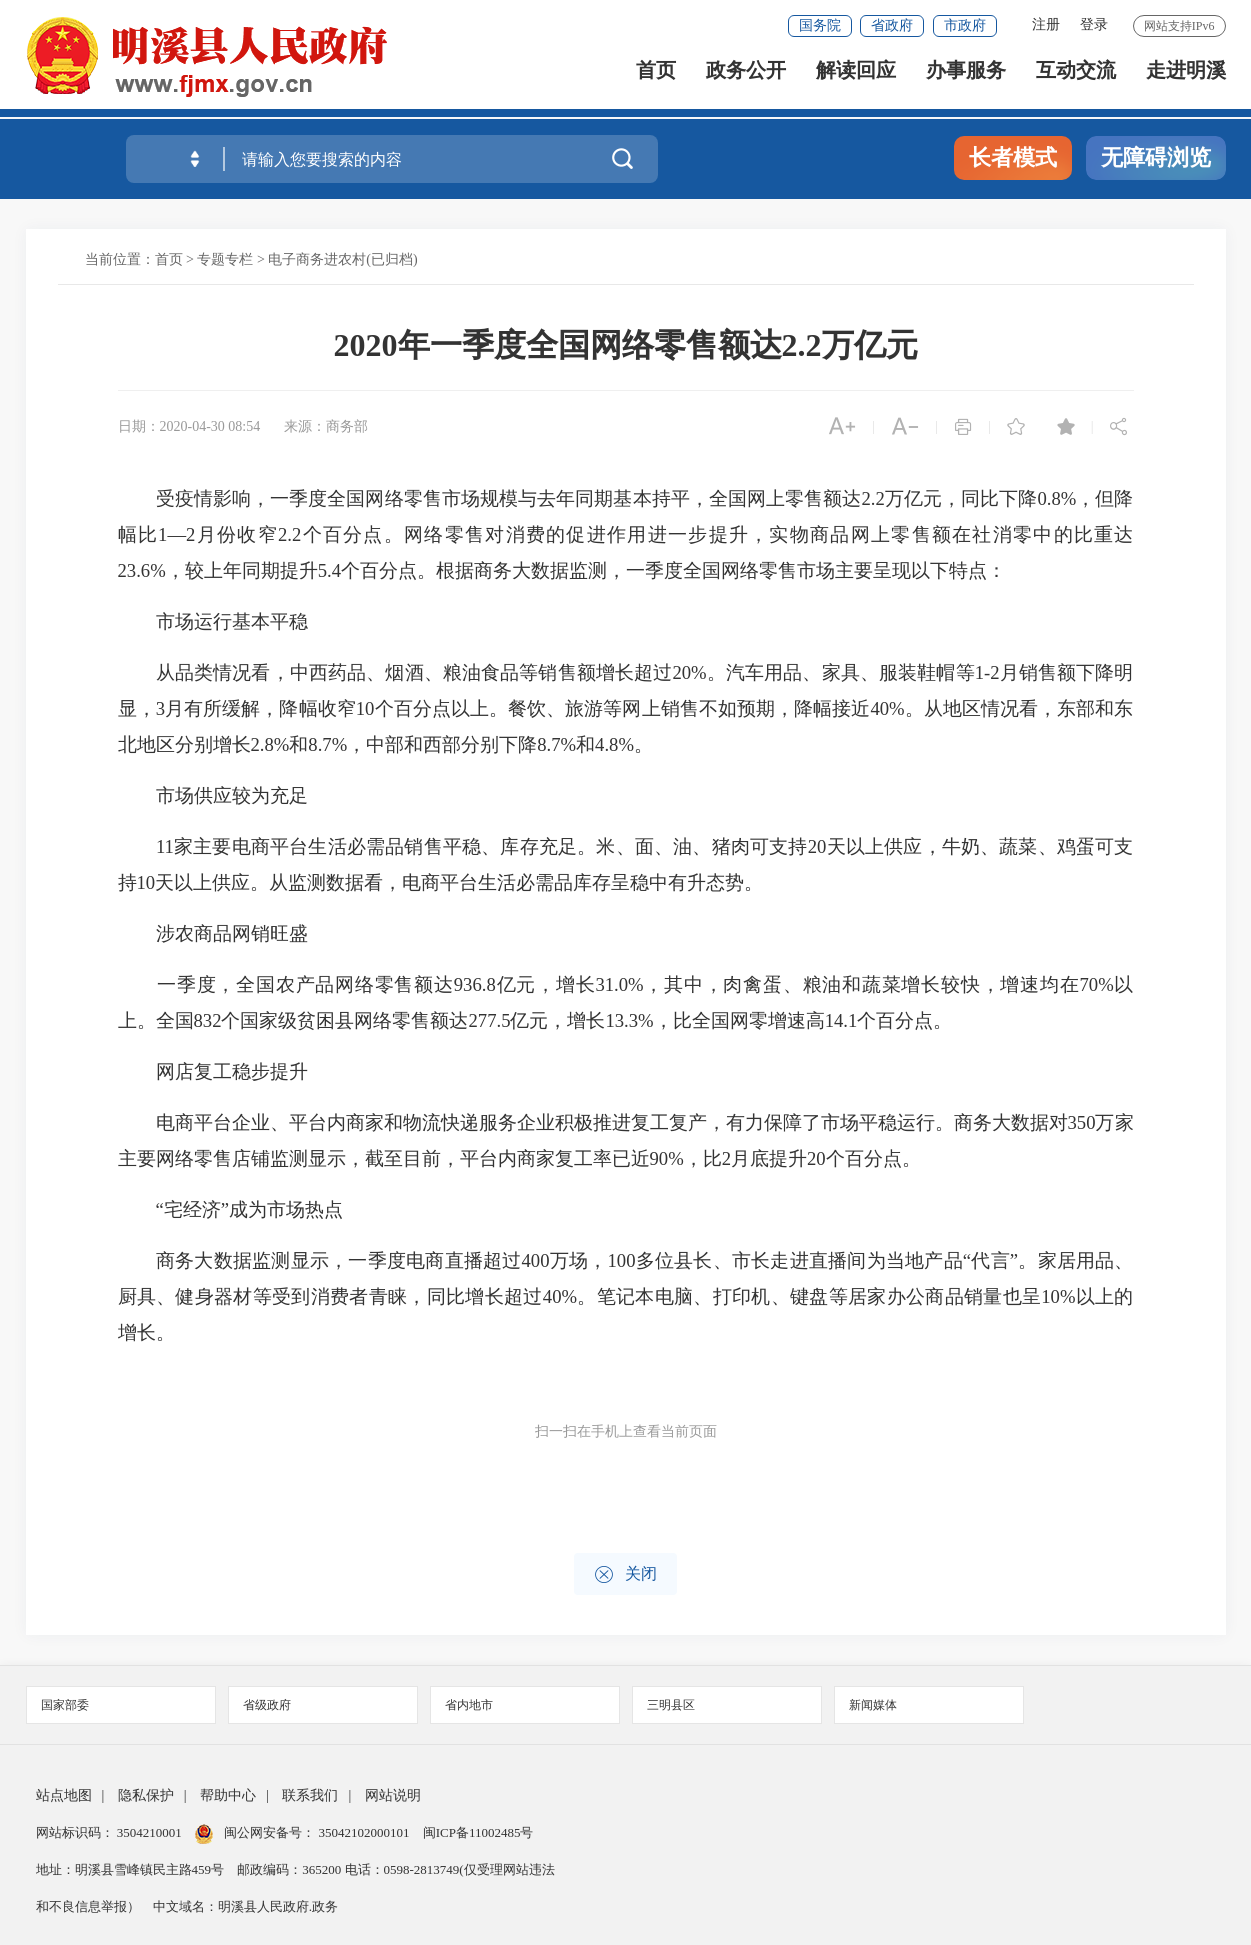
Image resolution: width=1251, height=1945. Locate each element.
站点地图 (64, 1795)
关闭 (625, 1574)
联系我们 (310, 1795)
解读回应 (856, 80)
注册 (1046, 24)
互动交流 (1076, 80)
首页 (656, 80)
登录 (1094, 24)
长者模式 (1013, 157)
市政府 (965, 25)
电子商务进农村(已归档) (342, 259)
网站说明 (393, 1795)
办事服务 (966, 80)
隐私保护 (146, 1795)
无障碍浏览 (1156, 157)
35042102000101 (364, 1832)
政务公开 (746, 80)
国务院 (820, 25)
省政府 (892, 25)
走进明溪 (1186, 80)
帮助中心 (228, 1795)
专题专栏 (225, 259)
